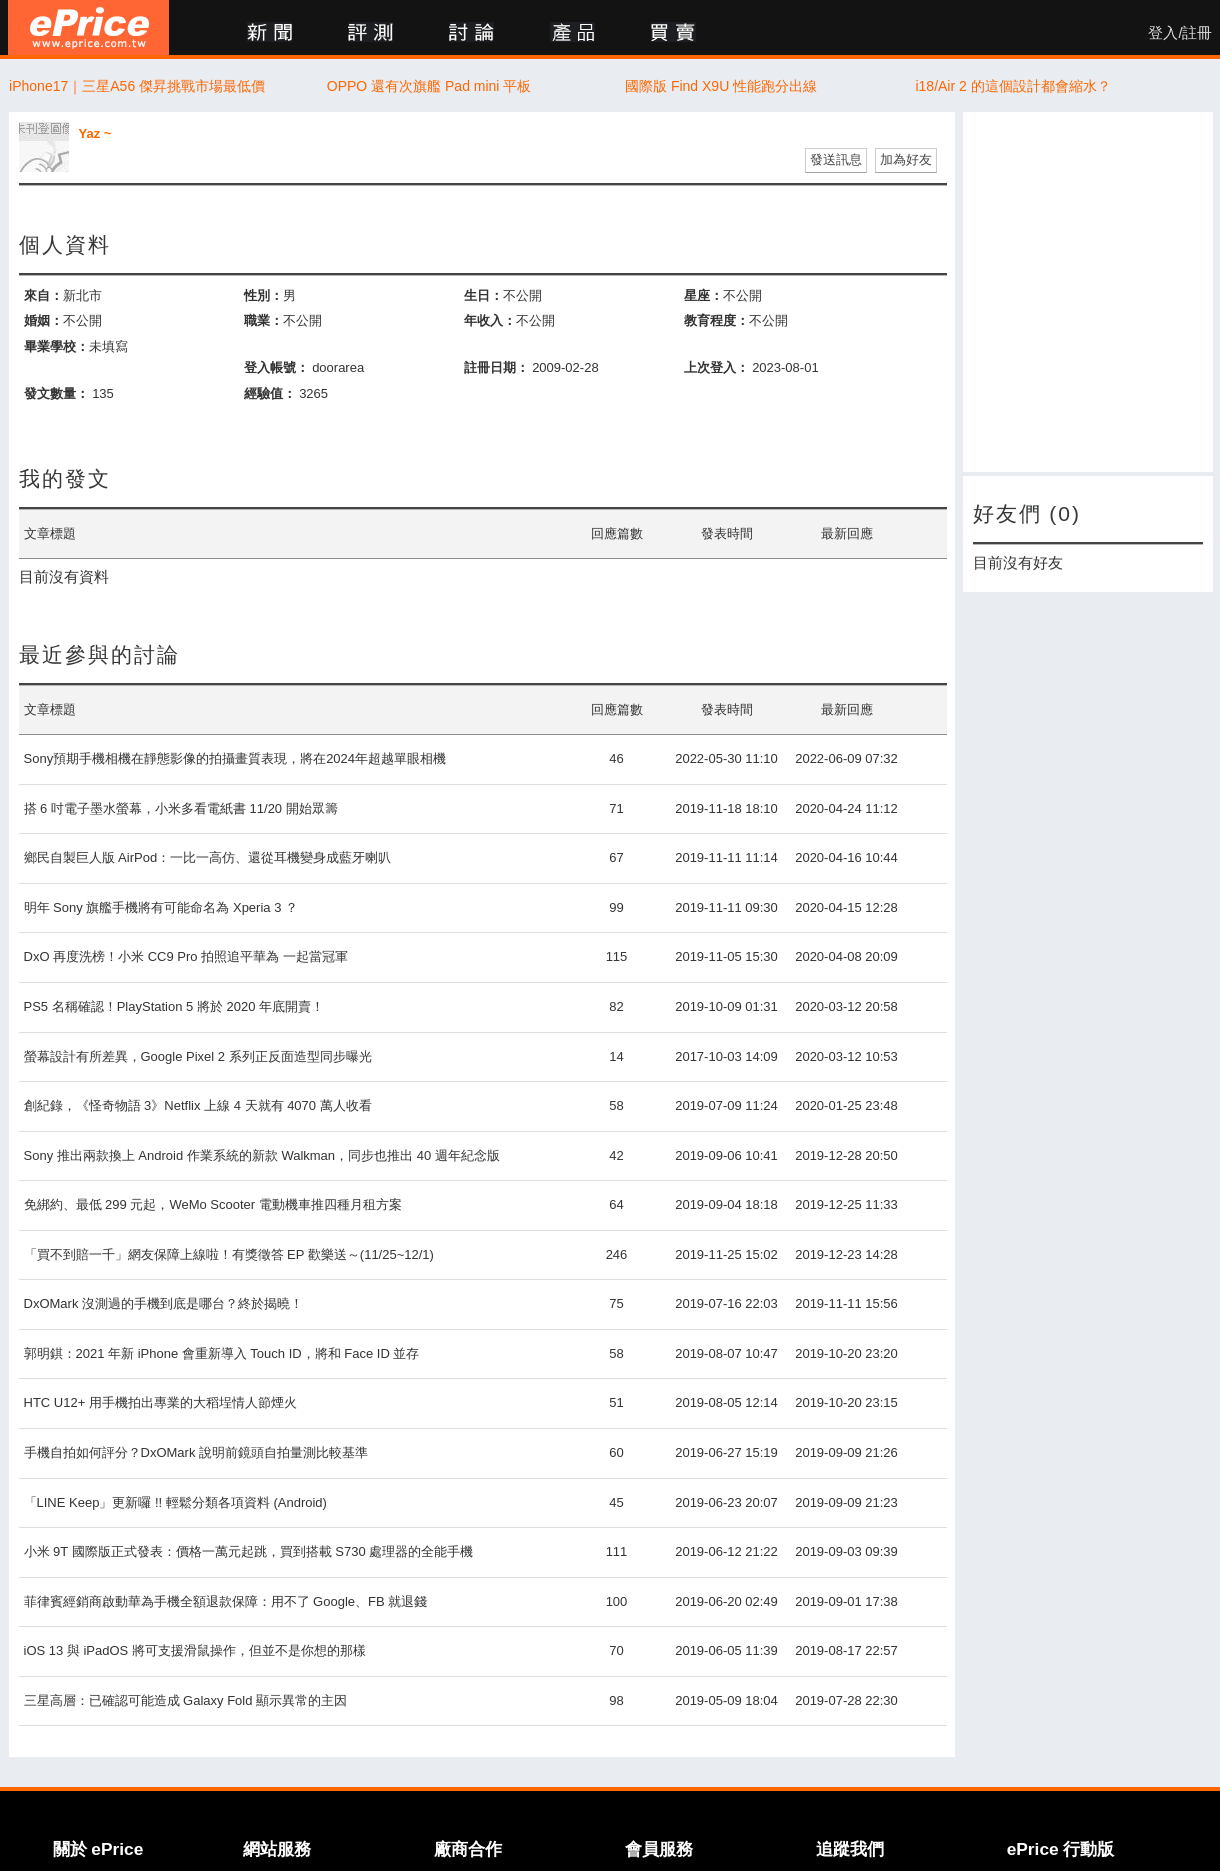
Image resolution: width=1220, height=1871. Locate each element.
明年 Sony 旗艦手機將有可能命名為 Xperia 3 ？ (161, 907)
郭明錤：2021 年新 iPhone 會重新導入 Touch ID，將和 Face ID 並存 (222, 1353)
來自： (43, 295)
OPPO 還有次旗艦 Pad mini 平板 (429, 86)
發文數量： (56, 393)
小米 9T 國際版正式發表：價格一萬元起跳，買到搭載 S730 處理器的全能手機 (249, 1551)
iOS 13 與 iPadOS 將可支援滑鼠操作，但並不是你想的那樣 (195, 1650)
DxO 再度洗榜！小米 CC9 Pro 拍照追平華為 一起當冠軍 (186, 956)
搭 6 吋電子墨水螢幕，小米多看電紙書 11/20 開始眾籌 (181, 808)
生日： (483, 295)
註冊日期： (496, 367)
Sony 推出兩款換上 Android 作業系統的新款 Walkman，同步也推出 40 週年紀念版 (262, 1155)
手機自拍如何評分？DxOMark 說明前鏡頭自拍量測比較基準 (196, 1452)
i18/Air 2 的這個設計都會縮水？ (1012, 86)
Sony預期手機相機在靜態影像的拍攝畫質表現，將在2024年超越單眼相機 (235, 758)
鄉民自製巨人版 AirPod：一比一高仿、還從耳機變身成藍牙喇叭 (208, 857)
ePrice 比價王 (88, 27)
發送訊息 (836, 159)
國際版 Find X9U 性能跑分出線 (721, 86)
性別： (263, 295)
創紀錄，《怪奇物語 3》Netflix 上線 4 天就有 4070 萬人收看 (198, 1105)
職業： (263, 320)
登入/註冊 (1180, 33)
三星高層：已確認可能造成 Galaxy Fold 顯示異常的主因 (186, 1700)
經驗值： (270, 393)
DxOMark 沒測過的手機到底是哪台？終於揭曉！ (164, 1303)
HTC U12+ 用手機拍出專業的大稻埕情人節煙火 (160, 1402)
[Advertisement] (1088, 292)
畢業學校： (56, 346)
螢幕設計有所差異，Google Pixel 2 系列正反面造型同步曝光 (198, 1056)
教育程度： (716, 320)
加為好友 (906, 159)
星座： (703, 295)
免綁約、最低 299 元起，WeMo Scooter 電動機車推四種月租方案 (213, 1204)
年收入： (490, 320)
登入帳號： (276, 367)
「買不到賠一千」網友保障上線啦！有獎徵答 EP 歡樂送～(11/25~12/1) (229, 1254)
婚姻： (43, 320)
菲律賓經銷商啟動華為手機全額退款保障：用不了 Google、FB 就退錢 (226, 1601)
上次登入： (716, 367)
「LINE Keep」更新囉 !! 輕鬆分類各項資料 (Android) (175, 1502)
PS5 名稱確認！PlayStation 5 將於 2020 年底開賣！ (174, 1006)
